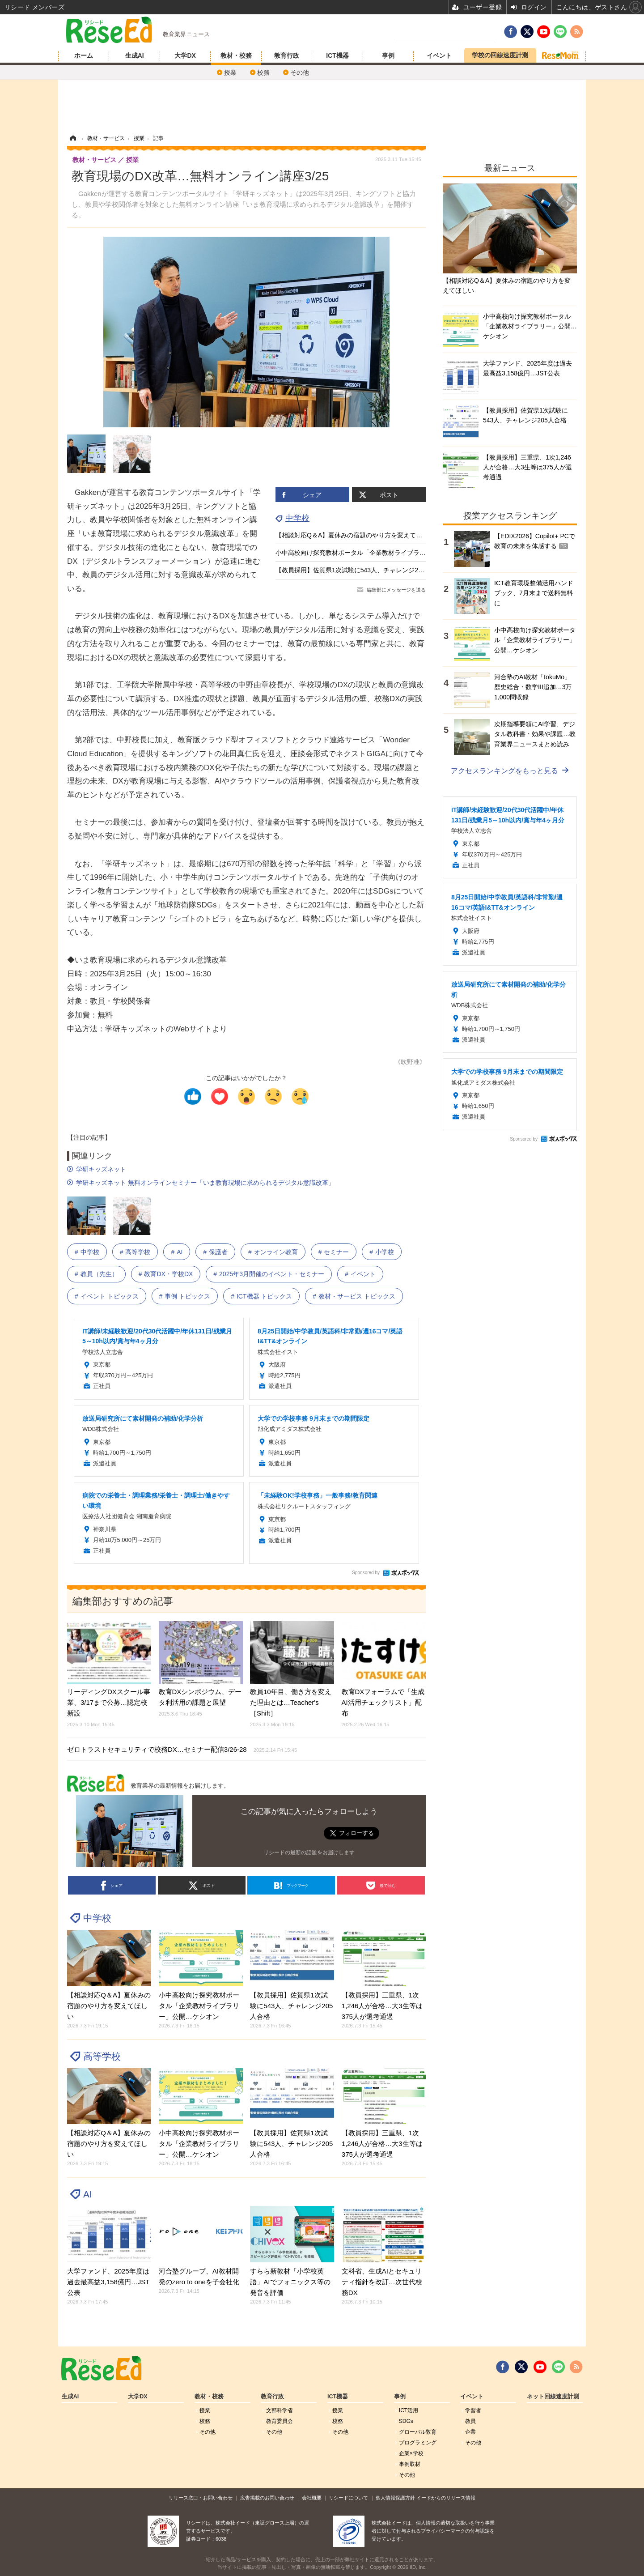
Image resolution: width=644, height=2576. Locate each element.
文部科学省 (279, 2410)
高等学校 (137, 1252)
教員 (470, 2421)
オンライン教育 (276, 1252)
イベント (439, 55)
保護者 (218, 1252)
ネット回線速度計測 (553, 2396)
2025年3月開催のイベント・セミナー (271, 1273)
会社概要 (312, 2497)
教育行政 (286, 55)
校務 (263, 72)
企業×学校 (411, 2453)
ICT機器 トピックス (264, 1296)
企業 (470, 2432)
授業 (230, 72)
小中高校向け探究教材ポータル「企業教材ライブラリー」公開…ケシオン (378, 552)
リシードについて (348, 2497)
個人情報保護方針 (395, 2497)
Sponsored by (366, 1572)
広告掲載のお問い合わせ (267, 2497)
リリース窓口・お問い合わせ (201, 2497)
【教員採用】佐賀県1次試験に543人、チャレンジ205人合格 (359, 570)
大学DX (184, 55)
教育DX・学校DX (168, 1273)
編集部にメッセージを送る (396, 589)
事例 (388, 55)
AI (179, 1252)
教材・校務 (236, 55)
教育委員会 (279, 2421)
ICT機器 (337, 55)
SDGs (406, 2421)
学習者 (473, 2410)
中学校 (297, 518)
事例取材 (409, 2464)
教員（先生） (99, 1273)
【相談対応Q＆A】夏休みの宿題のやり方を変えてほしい (355, 535)
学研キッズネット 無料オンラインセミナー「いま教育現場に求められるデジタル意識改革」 (205, 1182)
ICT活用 (408, 2410)
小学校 (384, 1252)
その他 (299, 72)
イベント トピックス (109, 1296)
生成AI (134, 55)
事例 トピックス (187, 1296)
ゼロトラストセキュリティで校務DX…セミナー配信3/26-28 (182, 1749)
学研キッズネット (101, 1169)
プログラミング (417, 2443)
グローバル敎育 (417, 2432)
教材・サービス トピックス (356, 1296)
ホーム (83, 55)
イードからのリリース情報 (445, 2497)
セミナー (336, 1252)
